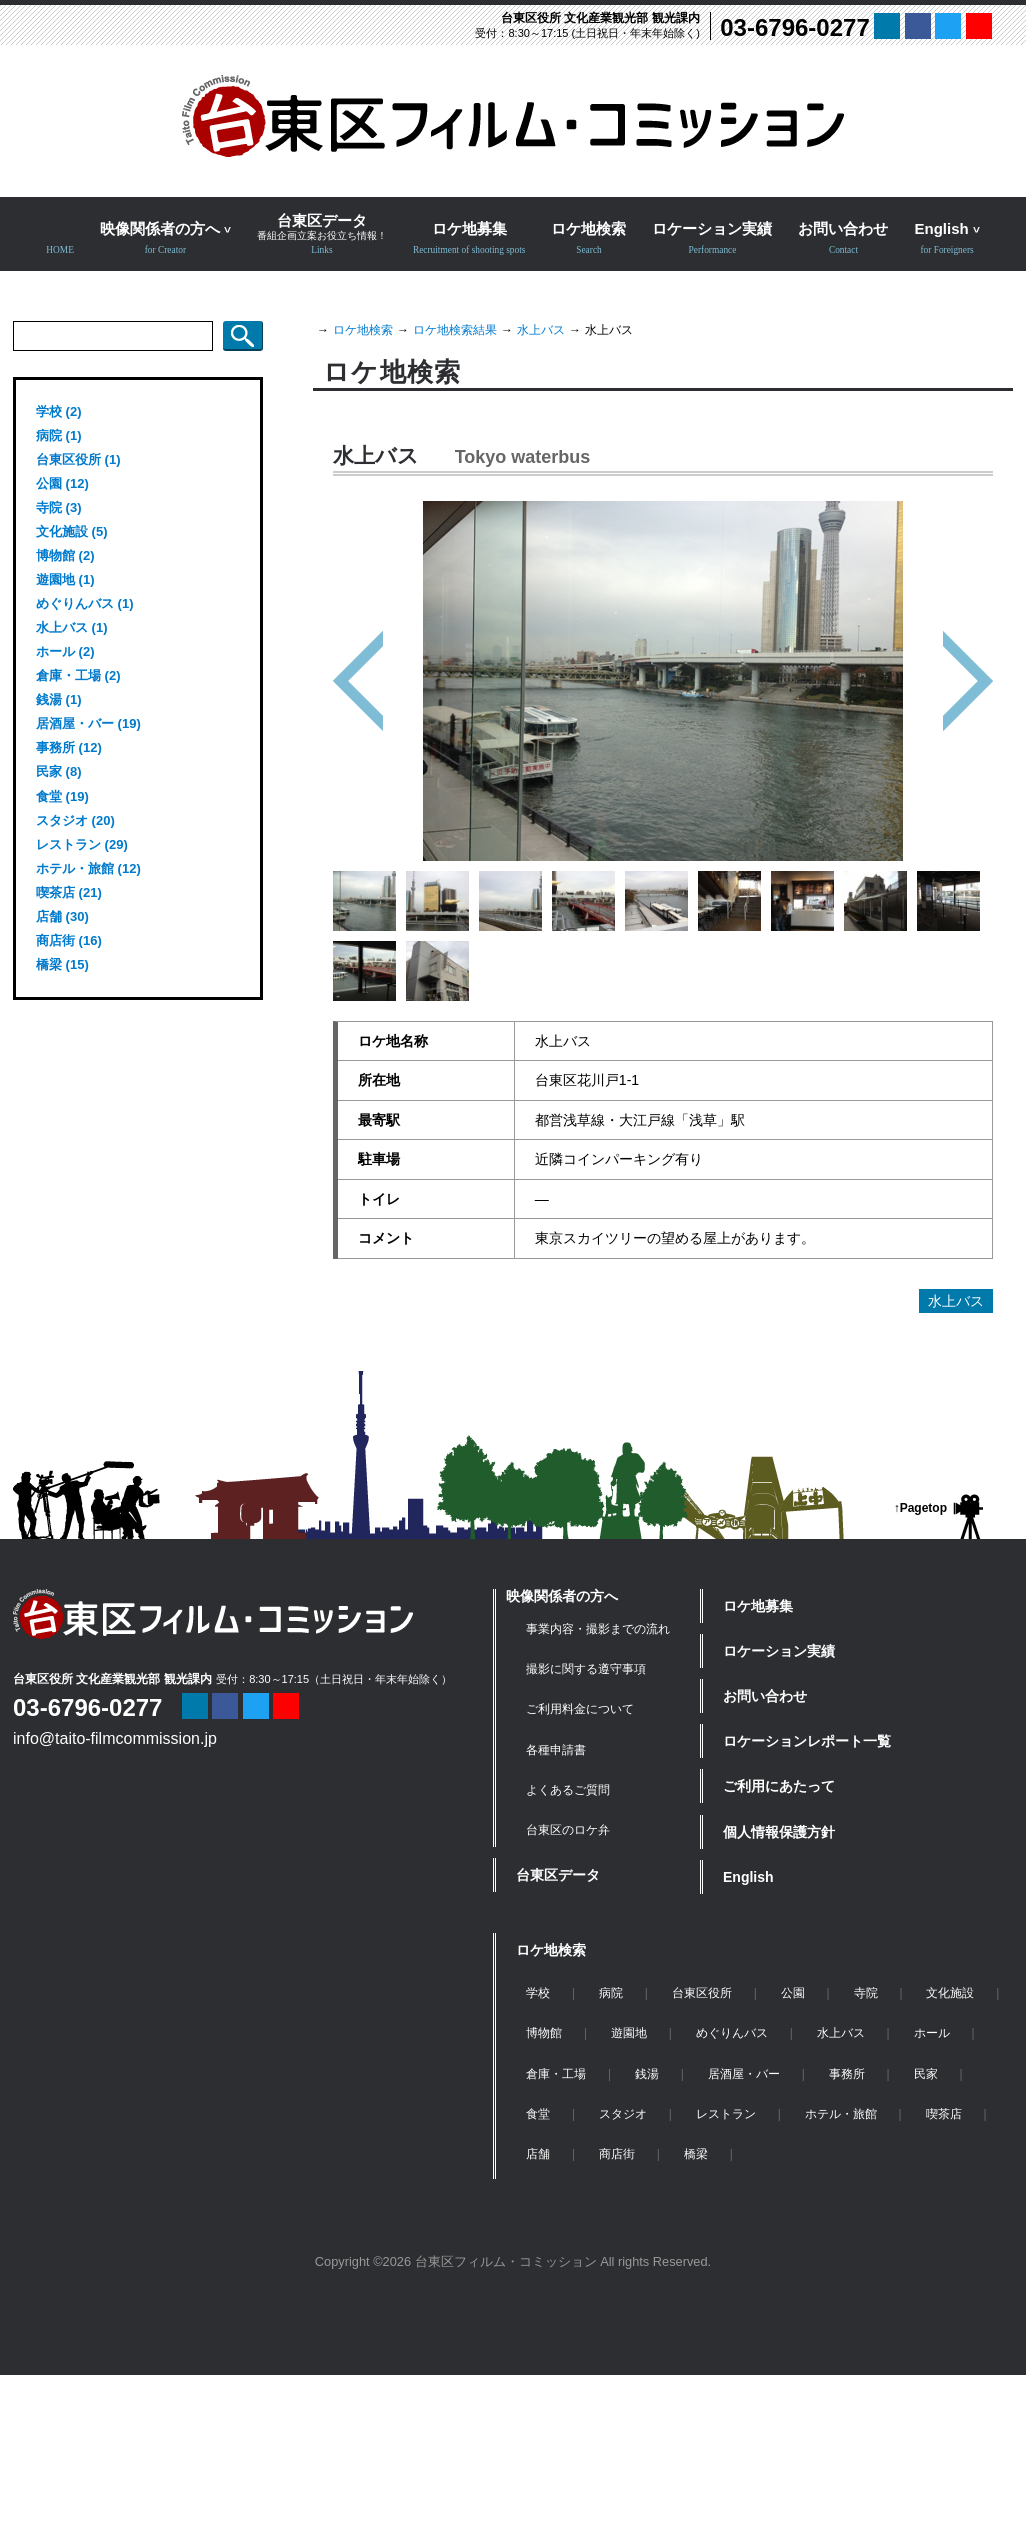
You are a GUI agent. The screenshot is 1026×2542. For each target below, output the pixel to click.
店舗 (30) (62, 916)
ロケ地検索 (363, 330)
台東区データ (558, 1875)
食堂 (538, 2114)
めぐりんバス (732, 2033)
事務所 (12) (69, 747)
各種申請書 (556, 1750)
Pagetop (923, 1508)
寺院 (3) (59, 507)
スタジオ (623, 2114)
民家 (926, 2074)
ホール (932, 2033)
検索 (243, 336)
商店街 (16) (69, 940)
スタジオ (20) (75, 820)
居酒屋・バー (744, 2074)
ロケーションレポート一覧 (807, 1741)
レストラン (726, 2114)
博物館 (544, 2033)
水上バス (541, 330)
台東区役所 (702, 1993)
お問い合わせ (765, 1696)
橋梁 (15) (62, 964)
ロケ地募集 (758, 1606)
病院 (611, 1993)
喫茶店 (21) (69, 892)
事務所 (847, 2074)
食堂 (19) (62, 796)
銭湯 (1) (59, 699)
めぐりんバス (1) (85, 603)
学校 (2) (59, 411)
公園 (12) (62, 483)
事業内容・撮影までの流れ (598, 1629)
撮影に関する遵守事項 (586, 1669)
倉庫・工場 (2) (78, 675)
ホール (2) (65, 651)
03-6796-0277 (794, 27)
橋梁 (696, 2154)
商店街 (617, 2154)
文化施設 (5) (72, 531)
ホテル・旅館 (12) (88, 868)
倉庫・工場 (556, 2074)
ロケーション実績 (779, 1651)
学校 (538, 1993)
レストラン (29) (82, 844)
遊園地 (629, 2033)
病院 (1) (59, 435)
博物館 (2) (65, 555)
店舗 (538, 2154)
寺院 (866, 1993)
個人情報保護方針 (779, 1832)
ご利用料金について (580, 1709)
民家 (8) (59, 771)
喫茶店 (944, 2114)
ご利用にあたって (779, 1786)
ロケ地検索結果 (455, 330)
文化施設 (950, 1993)
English (748, 1877)
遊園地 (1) (65, 579)
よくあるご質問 (568, 1790)
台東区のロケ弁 (568, 1830)
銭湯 (647, 2074)
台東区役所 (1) (78, 459)
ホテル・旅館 (841, 2114)
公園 (793, 1993)
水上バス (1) (72, 627)
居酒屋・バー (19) (88, 723)
